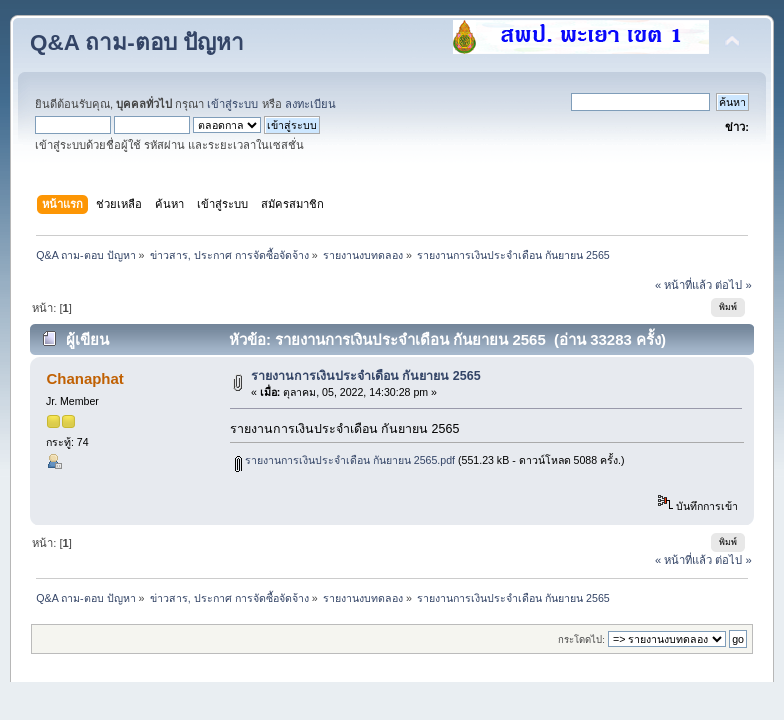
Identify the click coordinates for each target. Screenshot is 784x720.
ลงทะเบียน (310, 104)
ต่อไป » (733, 285)
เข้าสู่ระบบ (232, 104)
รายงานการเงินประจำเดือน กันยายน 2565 (366, 376)
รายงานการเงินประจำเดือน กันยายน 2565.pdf (345, 460)
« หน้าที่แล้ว (683, 285)
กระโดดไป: (581, 639)
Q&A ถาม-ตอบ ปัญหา (137, 42)
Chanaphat (84, 378)
